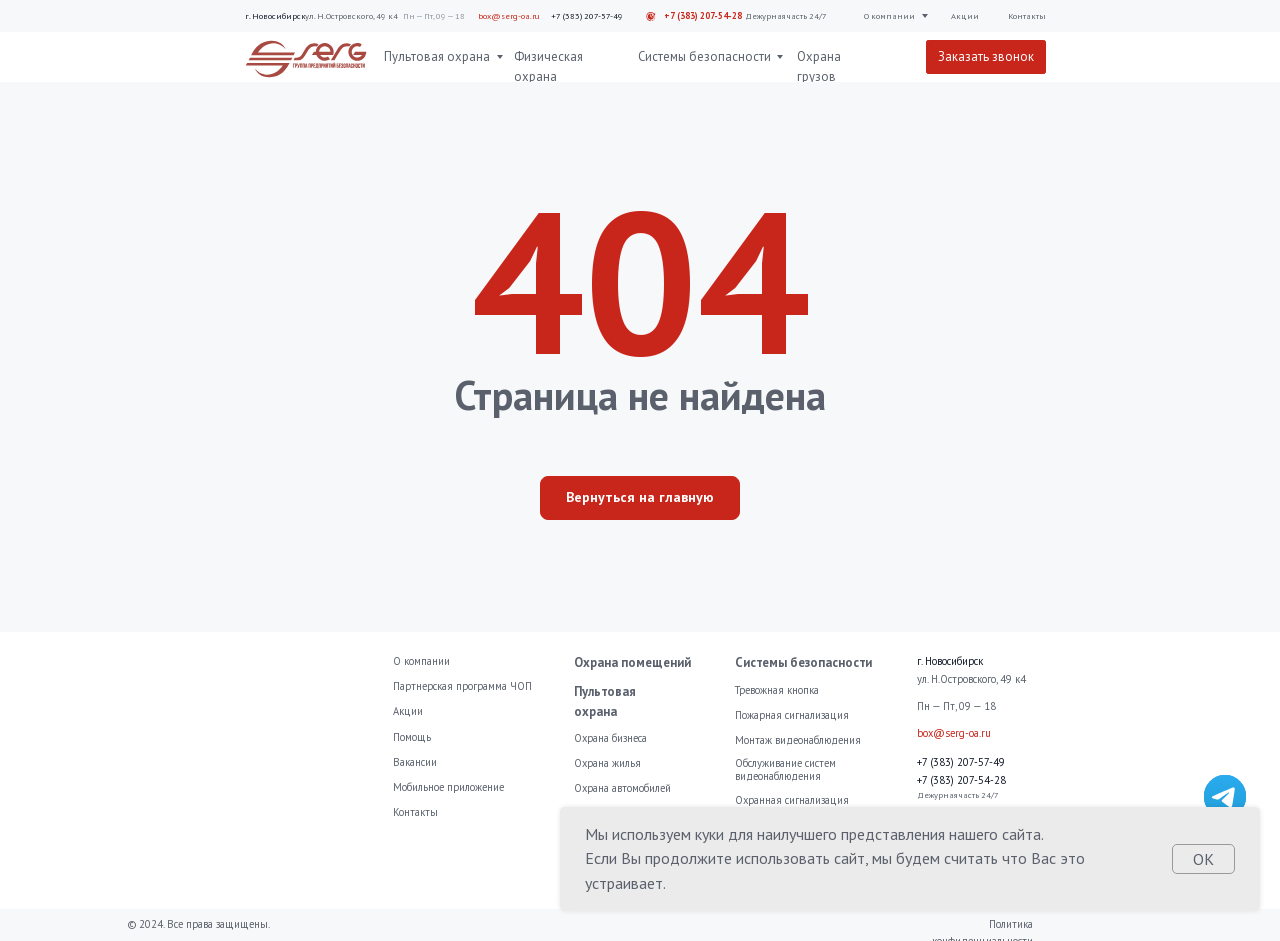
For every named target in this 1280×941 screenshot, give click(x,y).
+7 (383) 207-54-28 (703, 15)
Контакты (1027, 15)
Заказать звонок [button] (986, 56)
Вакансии (415, 762)
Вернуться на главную (640, 497)
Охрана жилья (607, 763)
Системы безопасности (704, 56)
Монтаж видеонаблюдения (798, 740)
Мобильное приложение (448, 787)
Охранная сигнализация (792, 800)
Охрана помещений (632, 662)
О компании (889, 15)
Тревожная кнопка (777, 690)
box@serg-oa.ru (509, 15)
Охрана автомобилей (622, 788)
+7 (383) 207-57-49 (587, 15)
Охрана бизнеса (610, 738)
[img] (1225, 796)
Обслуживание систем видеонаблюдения (785, 769)
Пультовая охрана (437, 56)
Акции (965, 15)
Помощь (412, 737)
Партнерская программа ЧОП (462, 686)
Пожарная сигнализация (792, 715)
